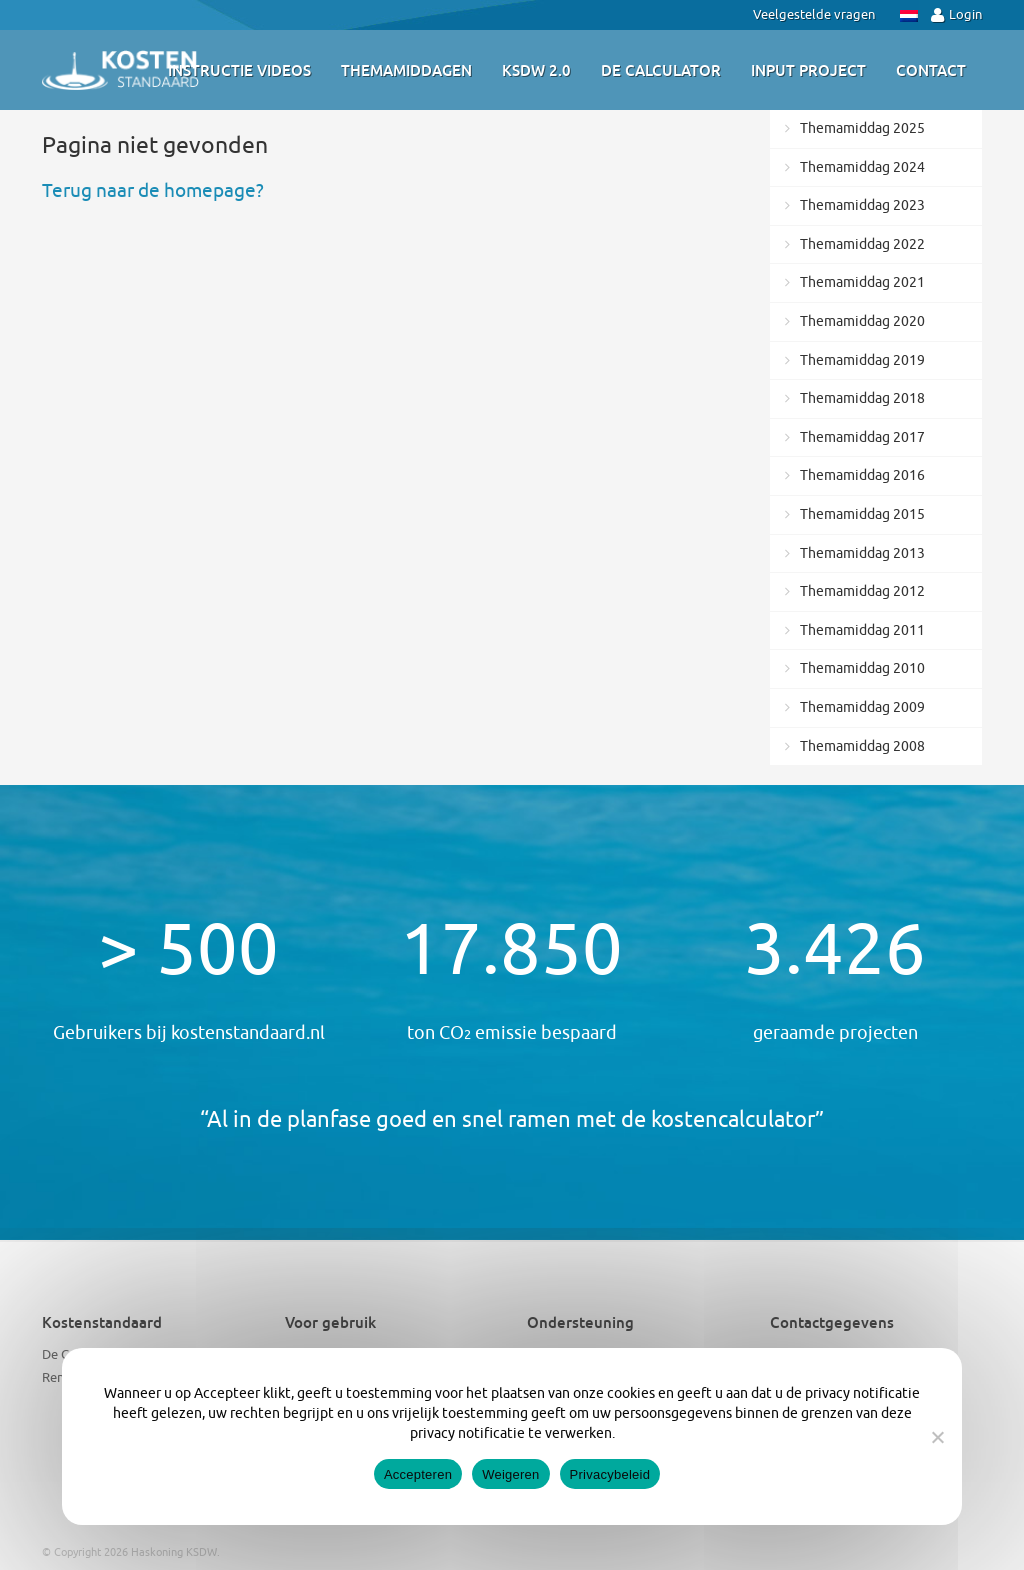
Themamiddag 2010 (862, 668)
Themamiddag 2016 (862, 475)
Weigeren (510, 1474)
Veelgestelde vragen (814, 14)
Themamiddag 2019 (862, 360)
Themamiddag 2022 (862, 244)
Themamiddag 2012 (862, 591)
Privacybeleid (610, 1474)
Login (956, 14)
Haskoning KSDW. (175, 1552)
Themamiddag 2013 (862, 553)
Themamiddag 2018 (862, 398)
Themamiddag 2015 (862, 514)
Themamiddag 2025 (862, 128)
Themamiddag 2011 (862, 630)
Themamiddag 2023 (862, 205)
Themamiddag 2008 (862, 746)
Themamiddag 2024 (862, 167)
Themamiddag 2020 (862, 321)
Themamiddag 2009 (862, 707)
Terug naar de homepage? (153, 191)
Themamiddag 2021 (862, 282)
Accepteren (418, 1474)
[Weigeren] (937, 1437)
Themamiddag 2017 (862, 437)
